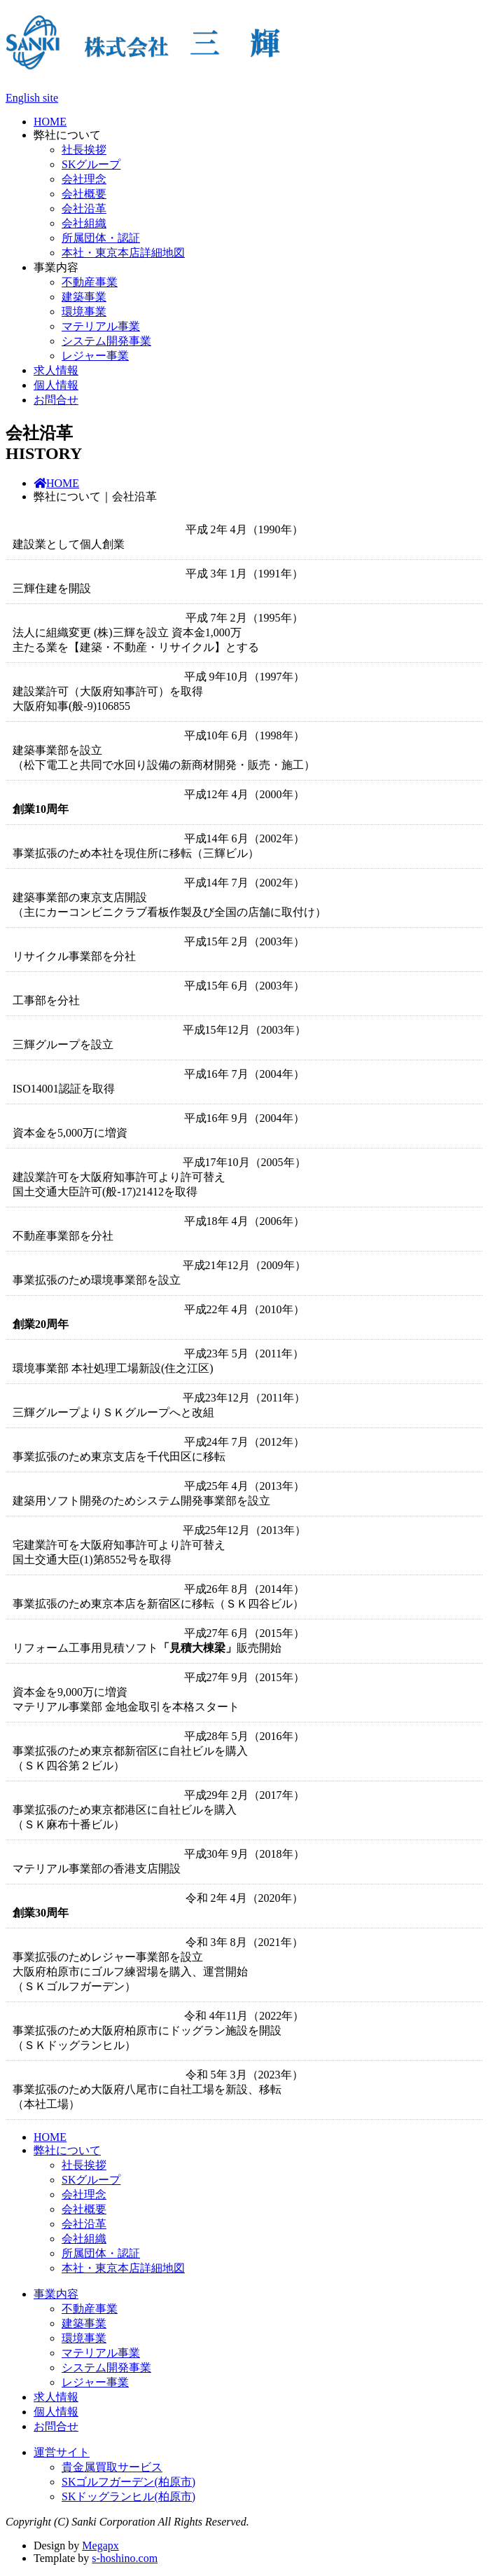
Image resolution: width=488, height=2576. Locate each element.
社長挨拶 (84, 150)
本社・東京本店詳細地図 (123, 253)
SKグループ (91, 164)
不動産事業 (90, 282)
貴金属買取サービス (112, 2467)
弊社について (67, 135)
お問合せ (56, 400)
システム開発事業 (106, 341)
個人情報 (56, 385)
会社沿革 (84, 208)
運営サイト (62, 2452)
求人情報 (56, 370)
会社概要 (84, 194)
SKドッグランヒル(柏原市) (128, 2496)
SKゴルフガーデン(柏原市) (128, 2482)
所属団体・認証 (101, 238)
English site (32, 98)
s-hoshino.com (125, 2558)
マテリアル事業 (101, 326)
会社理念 (84, 179)
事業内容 (56, 267)
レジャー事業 (95, 356)
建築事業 (84, 297)
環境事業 (84, 311)
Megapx (100, 2545)
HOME (50, 122)
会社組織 (84, 223)
